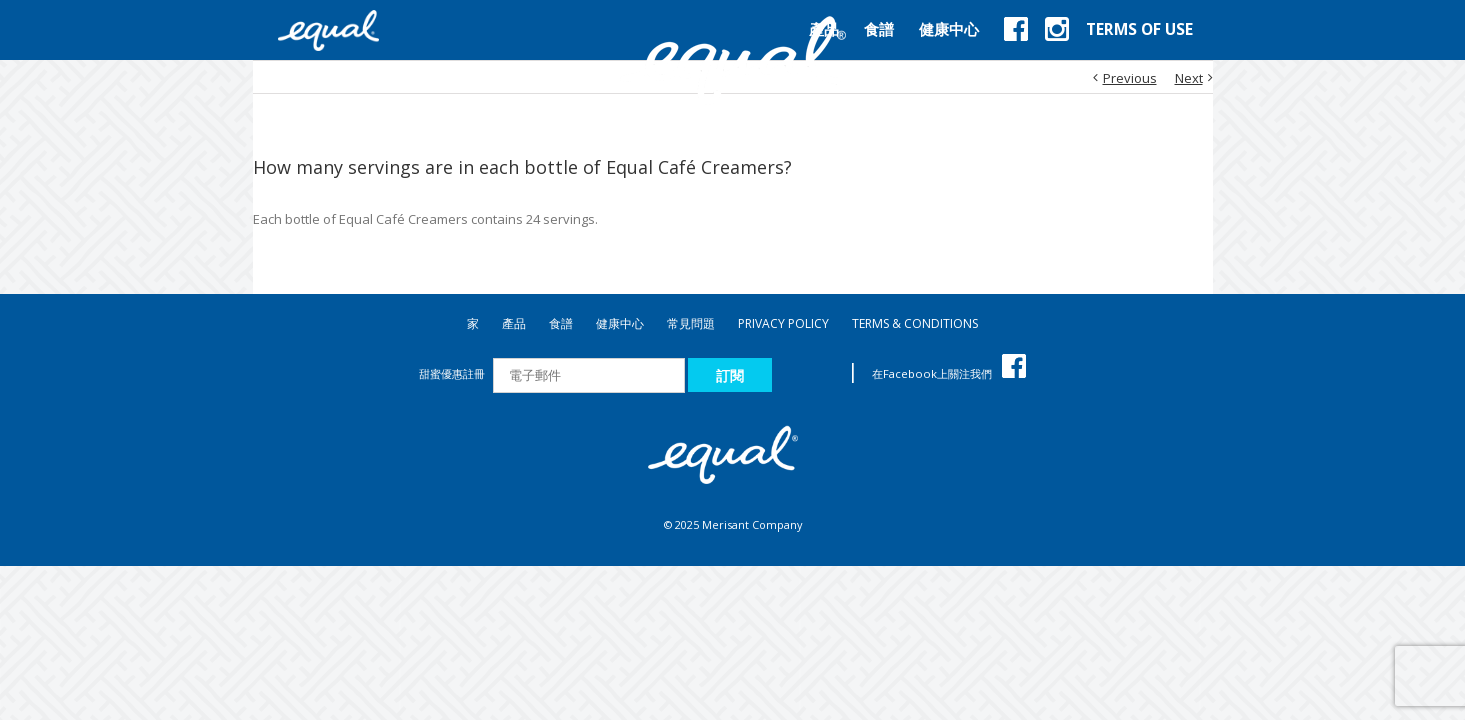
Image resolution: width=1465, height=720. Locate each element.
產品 (514, 323)
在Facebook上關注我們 (949, 373)
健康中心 (620, 323)
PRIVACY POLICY (783, 323)
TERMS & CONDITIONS (915, 323)
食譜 (561, 323)
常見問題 (691, 323)
